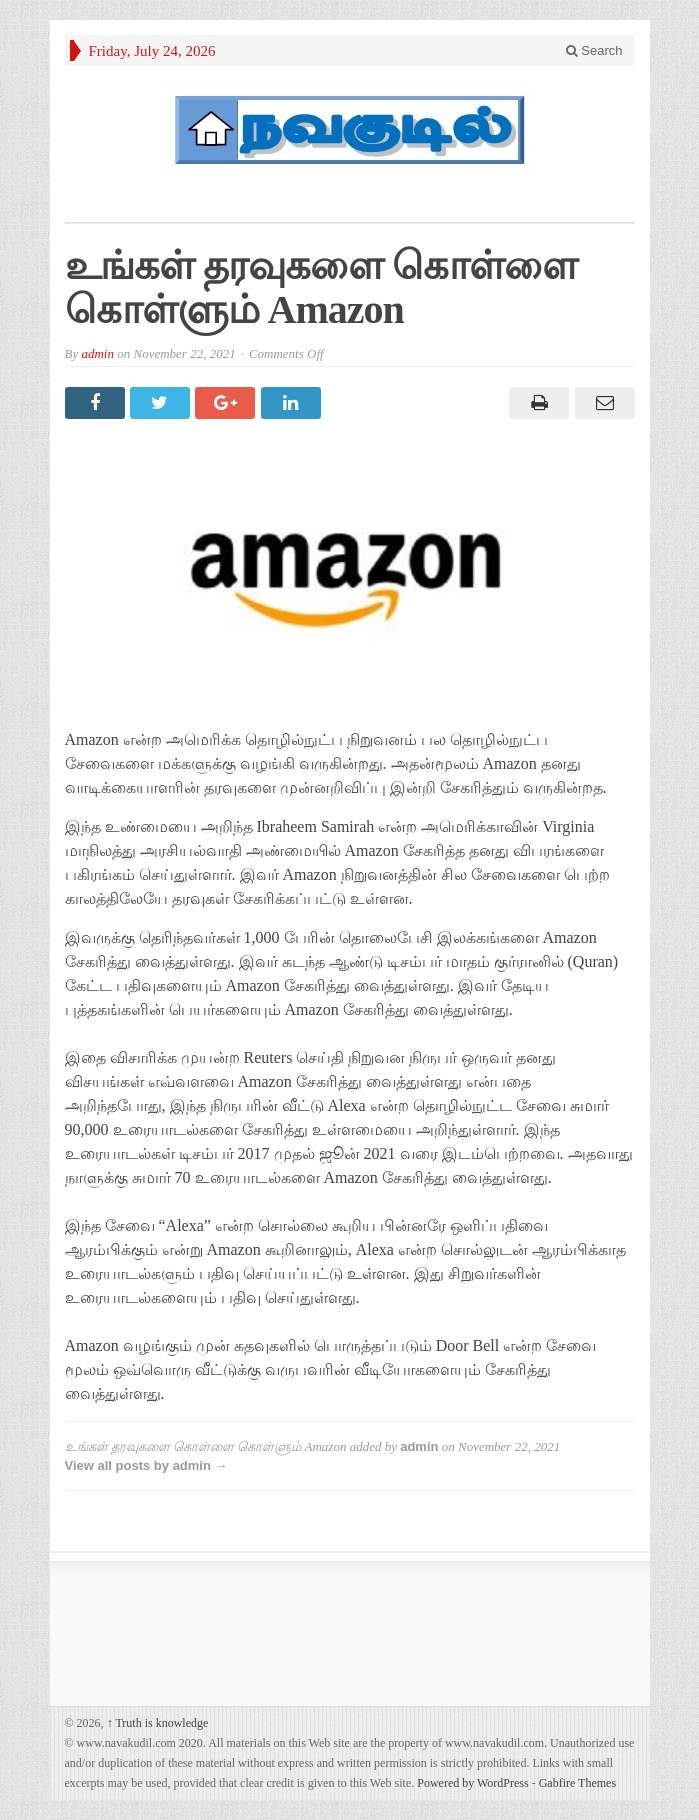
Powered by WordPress (472, 1783)
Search (594, 50)
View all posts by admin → (146, 1465)
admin (97, 353)
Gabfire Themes (577, 1783)
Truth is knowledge (158, 1723)
